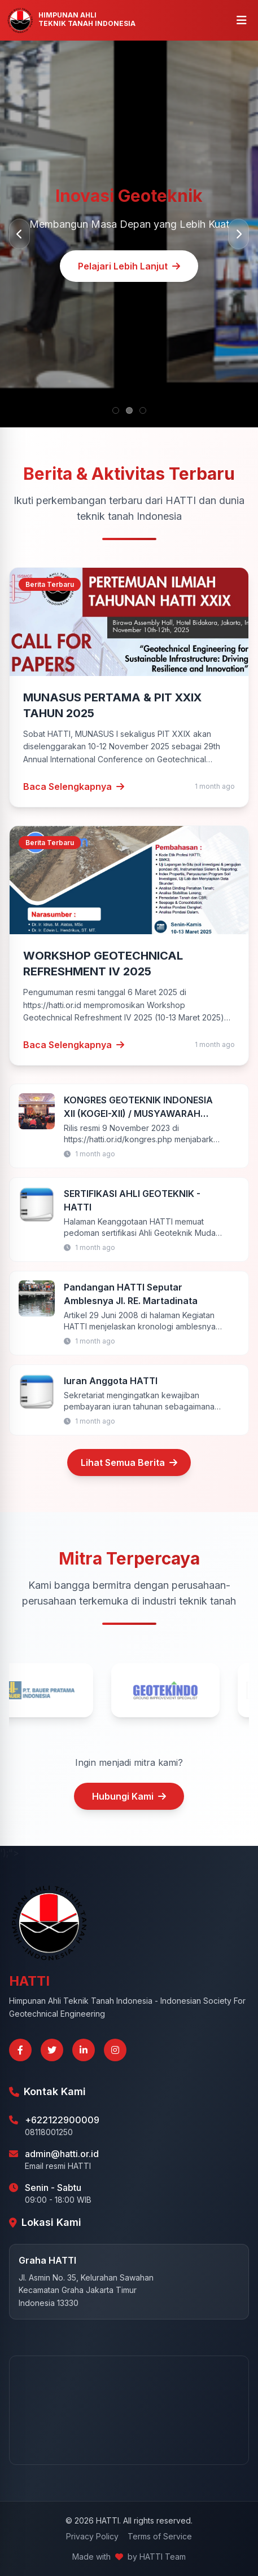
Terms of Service (160, 2536)
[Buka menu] (241, 20)
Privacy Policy (92, 2536)
